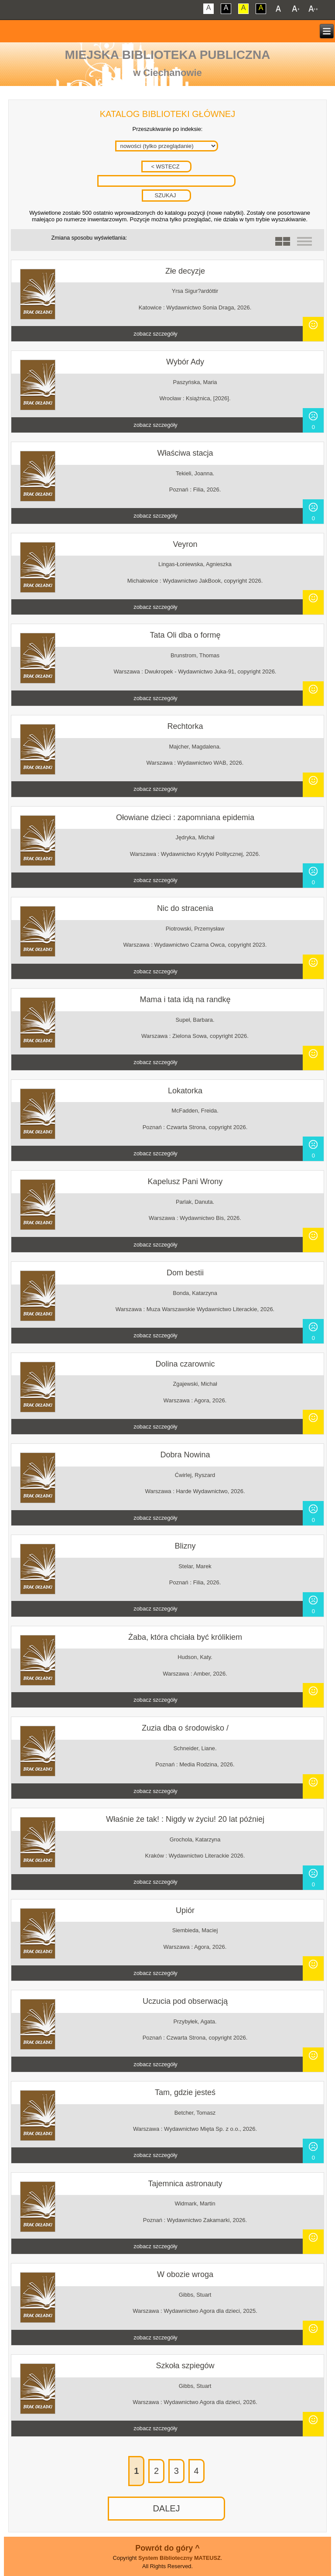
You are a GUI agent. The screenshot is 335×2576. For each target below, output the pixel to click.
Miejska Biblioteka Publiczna (167, 55)
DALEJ (166, 2508)
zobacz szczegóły (155, 333)
